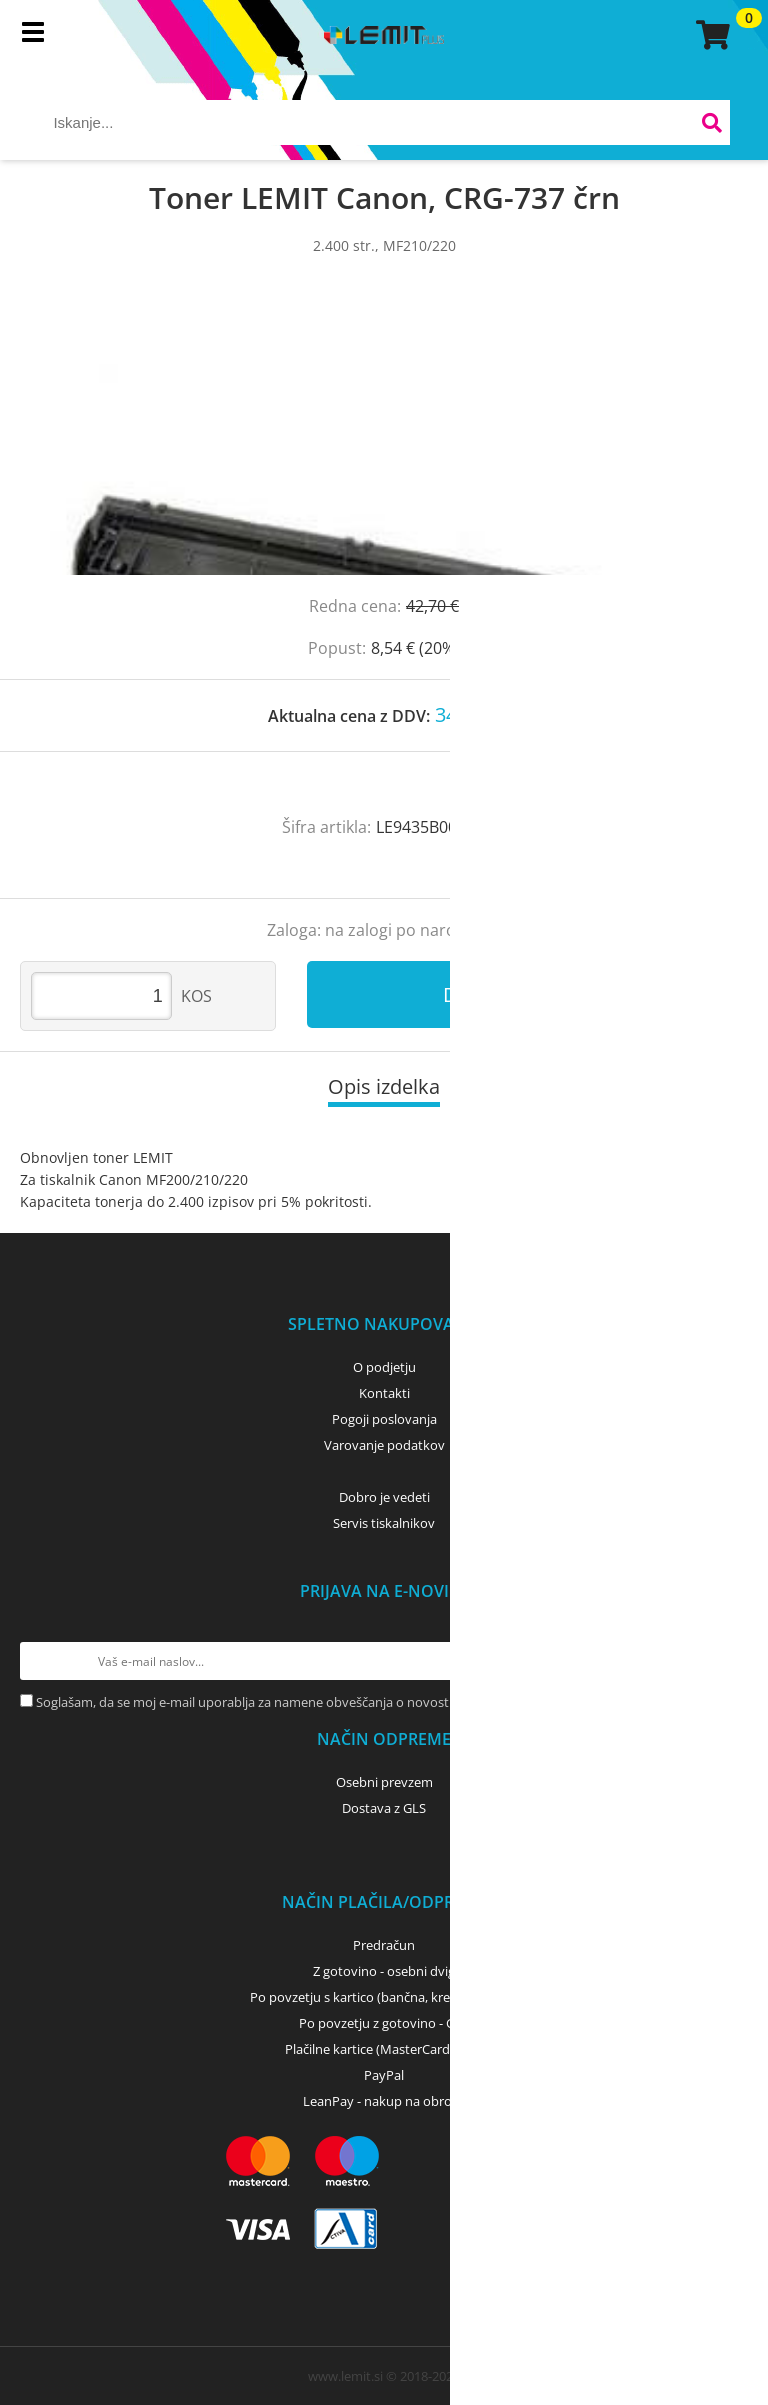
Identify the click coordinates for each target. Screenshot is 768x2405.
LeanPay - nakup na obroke (384, 2101)
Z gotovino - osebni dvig (384, 1971)
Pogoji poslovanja (384, 1419)
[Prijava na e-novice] (729, 1661)
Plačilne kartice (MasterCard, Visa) (384, 2049)
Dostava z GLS (384, 1808)
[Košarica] (710, 35)
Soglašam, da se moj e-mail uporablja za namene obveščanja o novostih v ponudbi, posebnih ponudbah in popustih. (381, 1702)
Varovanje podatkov (384, 1445)
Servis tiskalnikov (384, 1523)
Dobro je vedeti (384, 1497)
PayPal (384, 2075)
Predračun (384, 1945)
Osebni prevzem (384, 1782)
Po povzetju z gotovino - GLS (384, 2023)
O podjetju (384, 1367)
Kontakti (384, 1393)
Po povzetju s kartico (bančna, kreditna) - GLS (384, 1997)
